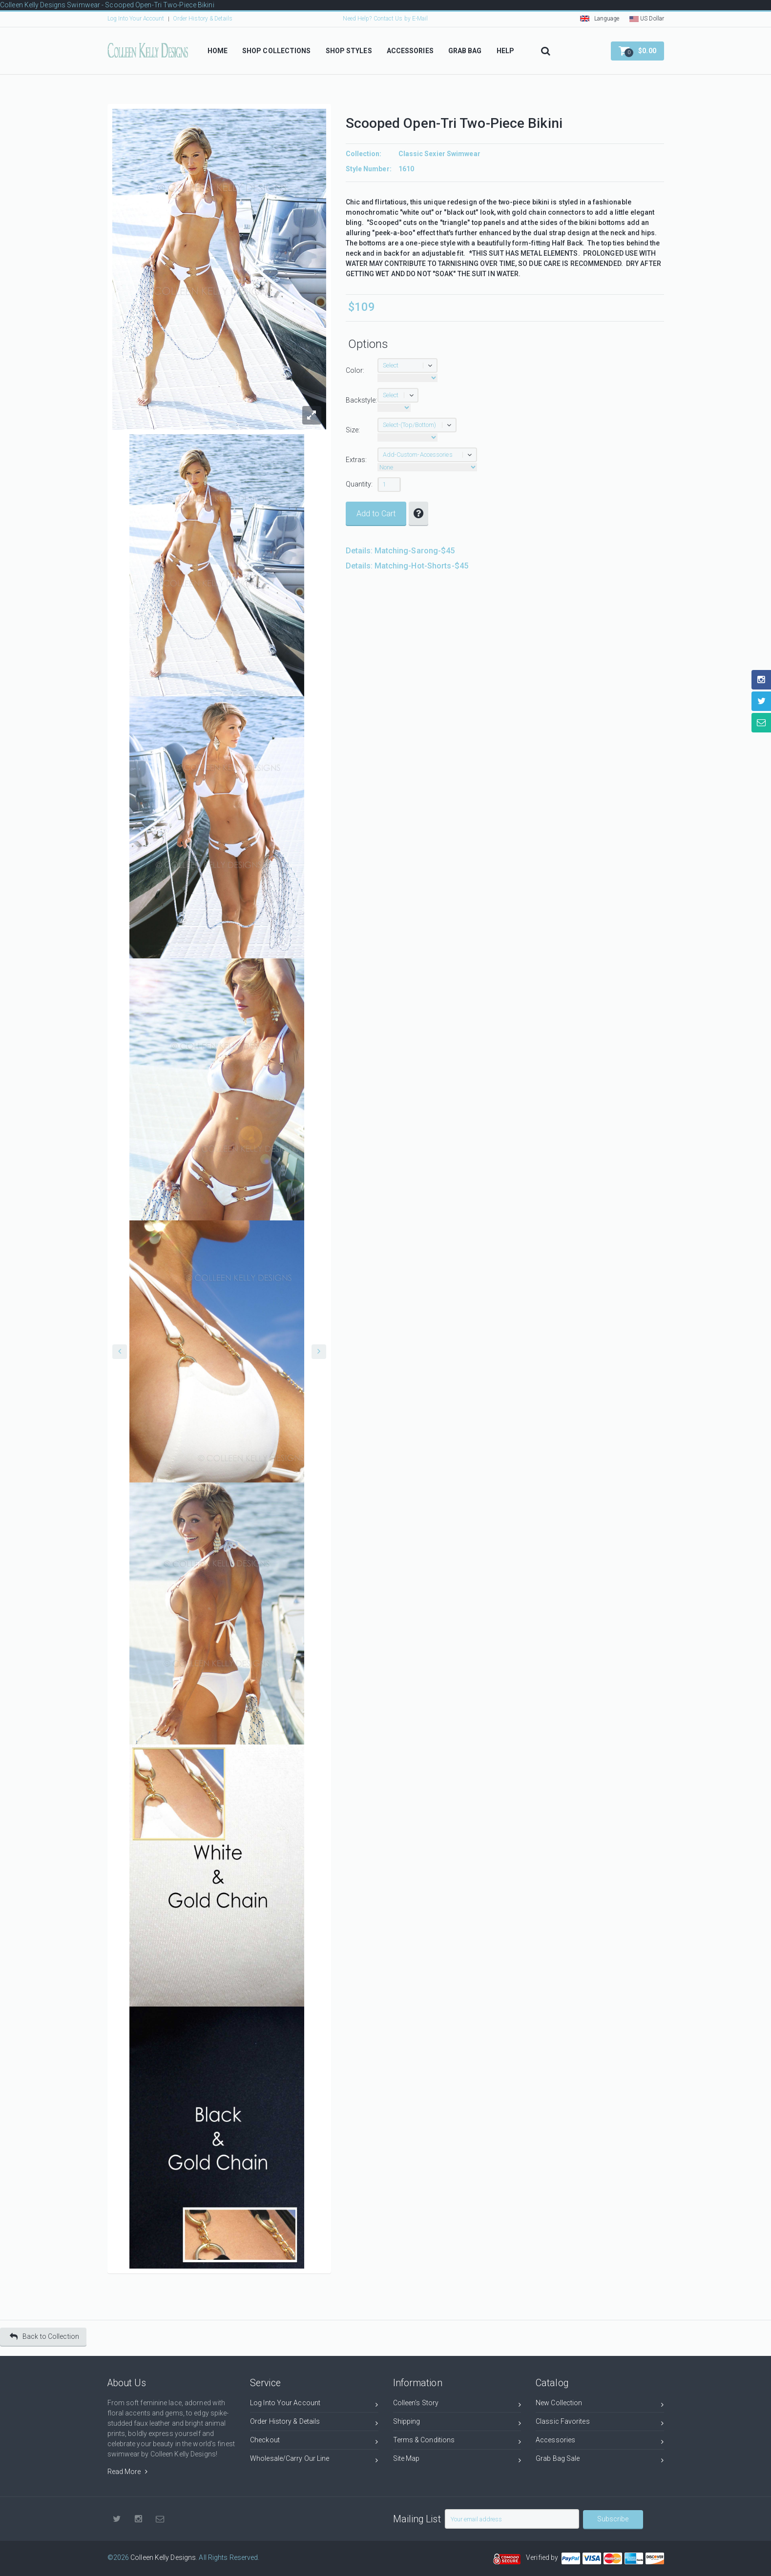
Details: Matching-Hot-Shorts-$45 (407, 565)
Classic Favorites (600, 2423)
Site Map (457, 2460)
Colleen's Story (457, 2404)
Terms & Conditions (457, 2441)
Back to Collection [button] (44, 2337)
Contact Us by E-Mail (401, 18)
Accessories (600, 2441)
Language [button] (600, 18)
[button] (637, 51)
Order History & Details (202, 18)
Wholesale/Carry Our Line (314, 2460)
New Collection (600, 2404)
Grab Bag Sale (600, 2460)
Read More (127, 2471)
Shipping (457, 2423)
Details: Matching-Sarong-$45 (400, 550)
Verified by (543, 2557)
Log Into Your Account (136, 18)
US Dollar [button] (646, 18)
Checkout (314, 2441)
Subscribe (612, 2519)
